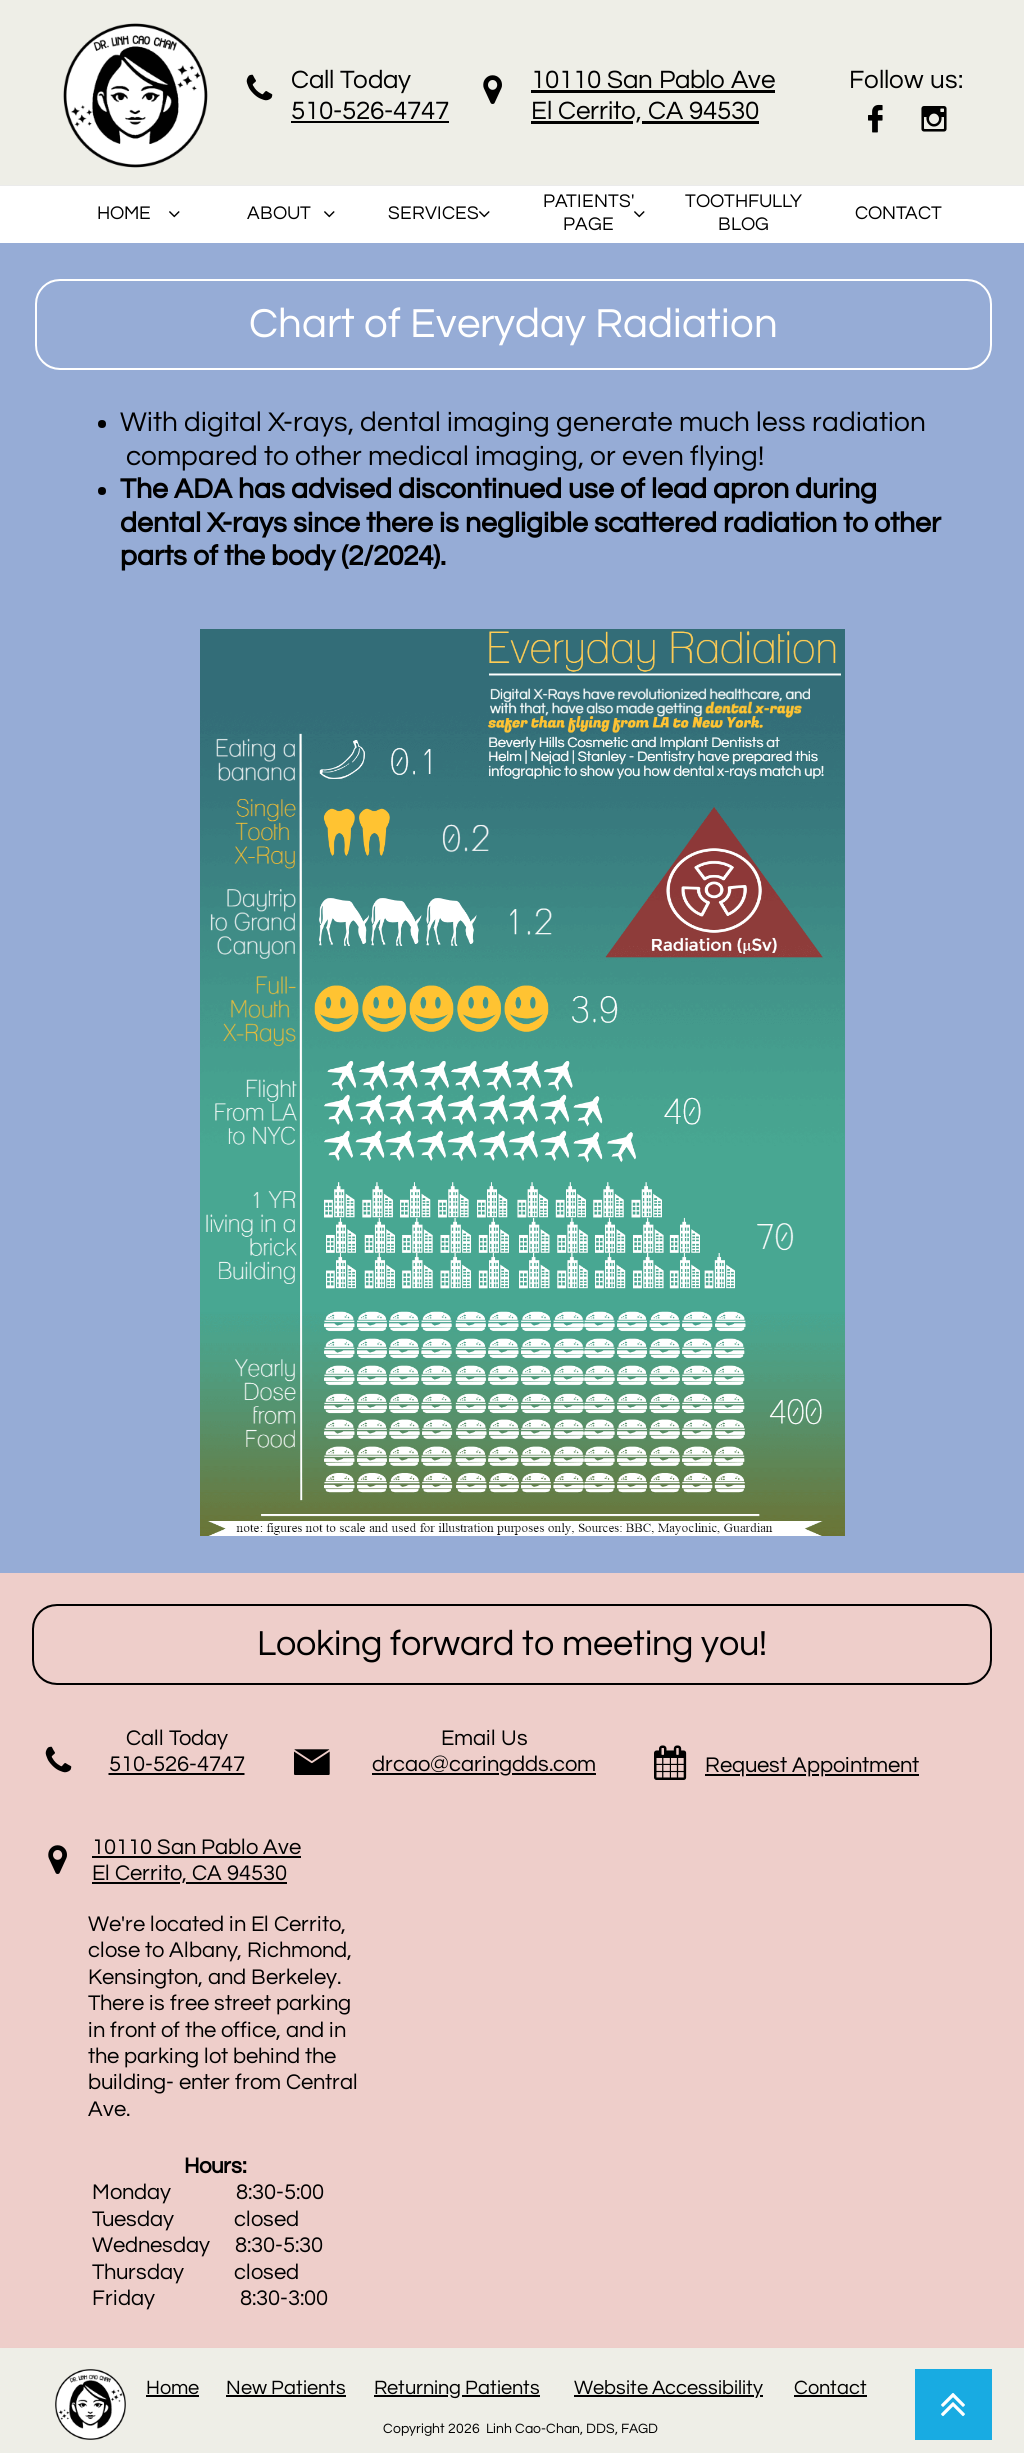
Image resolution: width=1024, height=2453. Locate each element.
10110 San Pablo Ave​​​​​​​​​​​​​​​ (196, 1847)
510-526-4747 (177, 1764)
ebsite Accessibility (678, 2388)
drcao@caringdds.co (474, 1764)
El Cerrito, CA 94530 (189, 1873)
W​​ (583, 2388)
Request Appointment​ (812, 1765)
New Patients (286, 2388)
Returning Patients (457, 2388)
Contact (830, 2388)
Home (172, 2388)
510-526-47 (356, 111)
